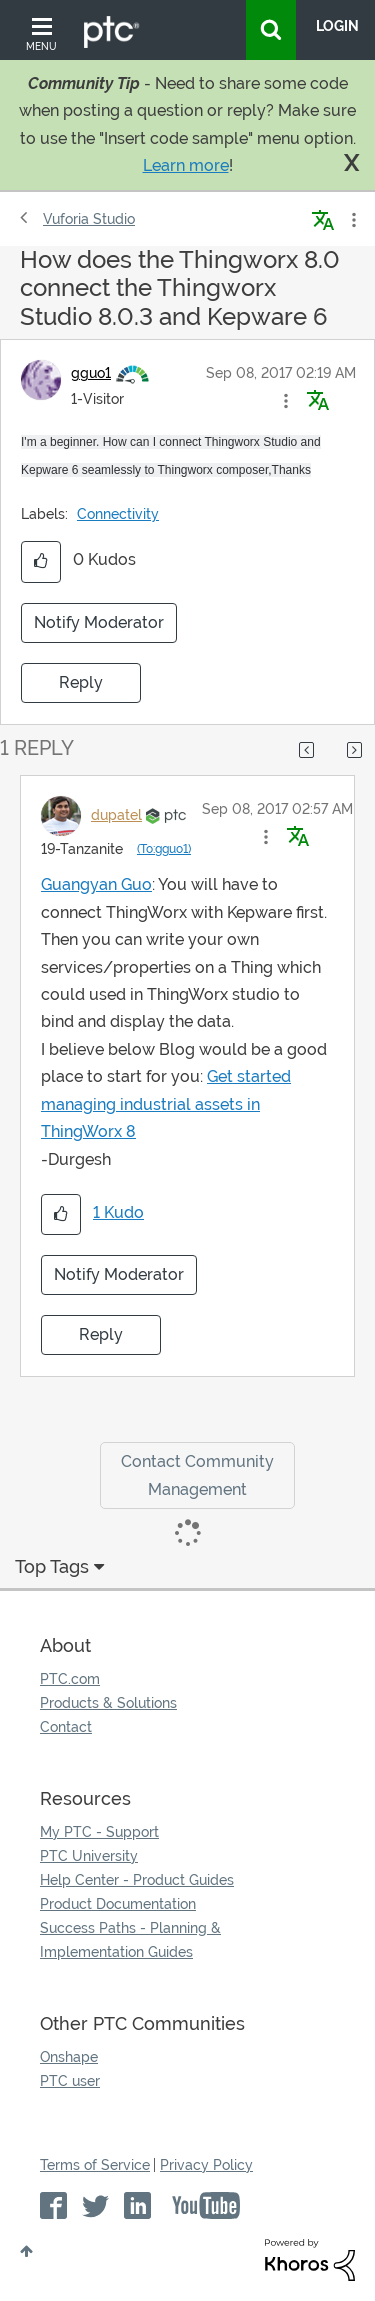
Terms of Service (95, 2165)
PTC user (70, 2081)
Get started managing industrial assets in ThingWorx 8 (166, 1104)
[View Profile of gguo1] (91, 373)
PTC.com (70, 1679)
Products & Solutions (108, 1703)
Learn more (186, 165)
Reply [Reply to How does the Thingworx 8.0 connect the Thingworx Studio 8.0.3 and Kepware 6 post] (81, 682)
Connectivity (118, 514)
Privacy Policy (206, 2165)
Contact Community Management (197, 1475)
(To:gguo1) (164, 849)
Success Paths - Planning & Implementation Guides (130, 1940)
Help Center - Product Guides (137, 1880)
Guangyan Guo (96, 884)
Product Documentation (118, 1904)
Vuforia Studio (89, 219)
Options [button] (352, 220)
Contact (66, 1727)
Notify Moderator (99, 622)
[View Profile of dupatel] (116, 815)
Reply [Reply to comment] (101, 1334)
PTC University (89, 1856)
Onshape (69, 2057)
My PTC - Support (99, 1832)
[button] (286, 401)
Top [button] (26, 2251)
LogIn (337, 26)
